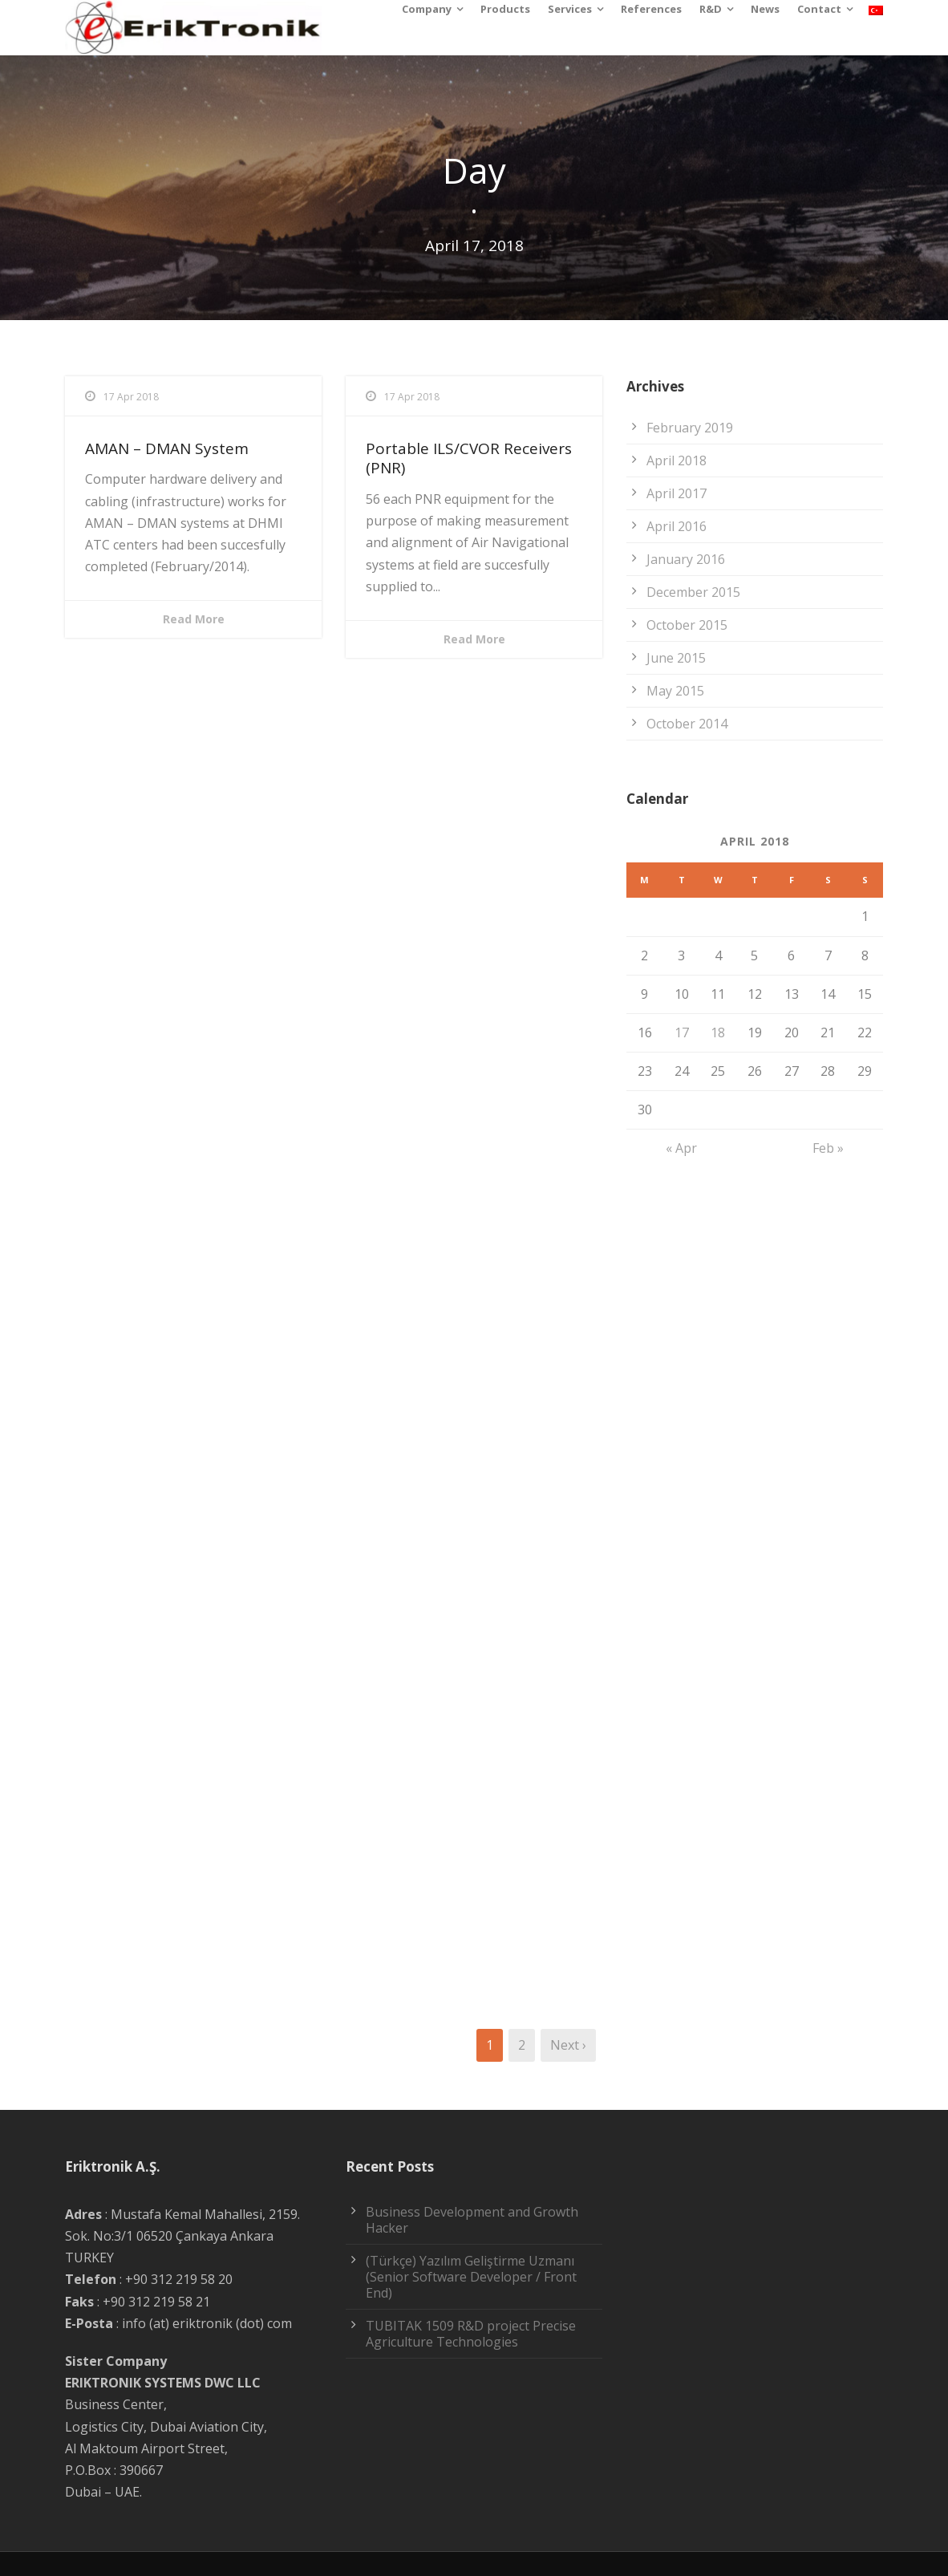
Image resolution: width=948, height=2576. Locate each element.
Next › (568, 2045)
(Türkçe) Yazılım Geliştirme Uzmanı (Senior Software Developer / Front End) (471, 2277)
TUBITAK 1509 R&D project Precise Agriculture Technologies (471, 2334)
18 (718, 1032)
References (651, 9)
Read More (194, 619)
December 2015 (693, 592)
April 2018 (676, 460)
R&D (710, 9)
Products (505, 9)
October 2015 (686, 625)
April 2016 (676, 526)
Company (427, 9)
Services (570, 9)
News (765, 9)
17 (682, 1032)
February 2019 (689, 427)
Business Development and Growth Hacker (472, 2220)
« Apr (681, 1148)
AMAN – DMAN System (167, 448)
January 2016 (685, 559)
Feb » (828, 1148)
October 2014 (686, 723)
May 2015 (675, 691)
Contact (819, 9)
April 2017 (676, 493)
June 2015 (676, 658)
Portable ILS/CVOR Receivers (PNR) (469, 458)
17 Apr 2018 (131, 397)
